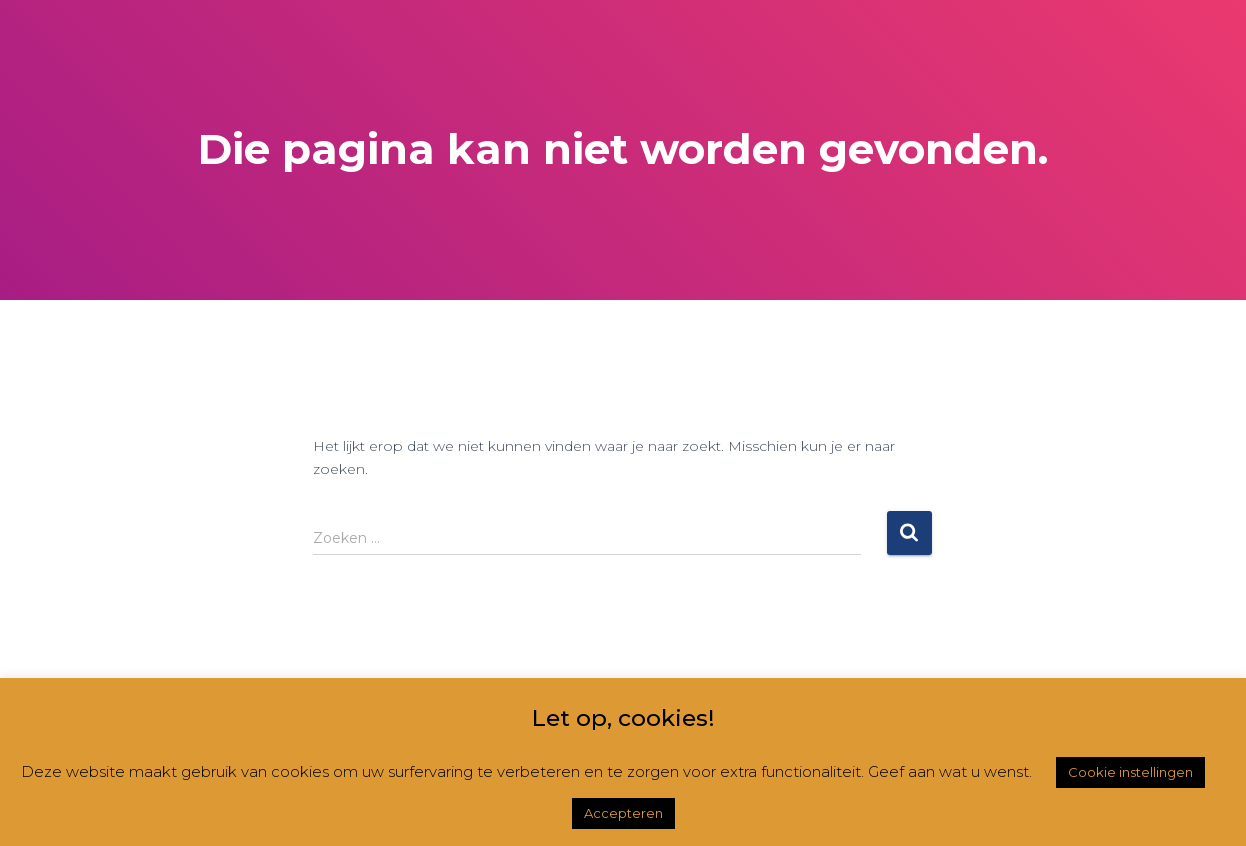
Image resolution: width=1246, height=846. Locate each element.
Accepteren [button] (623, 813)
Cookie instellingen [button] (1130, 772)
